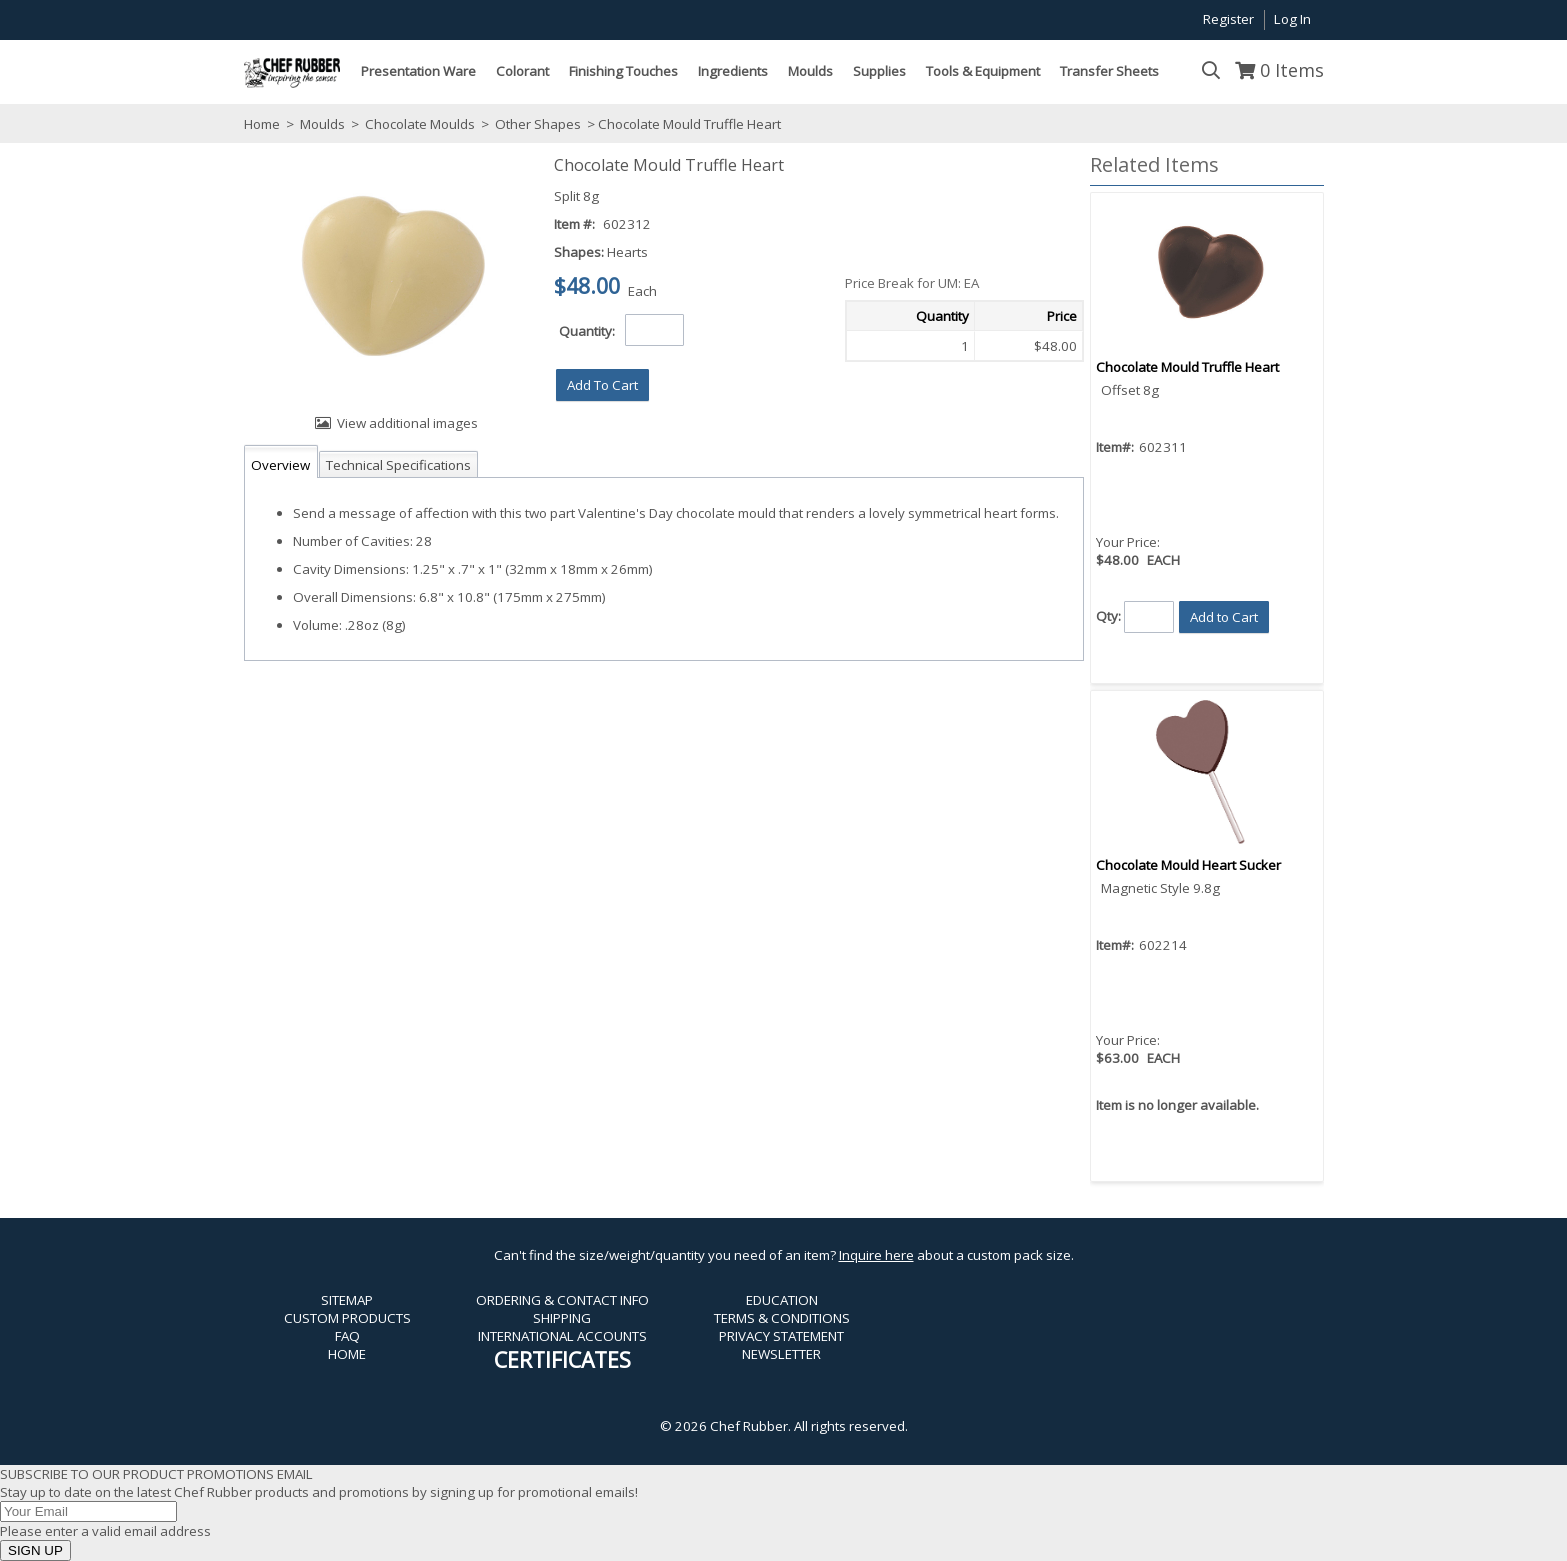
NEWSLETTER (781, 1354)
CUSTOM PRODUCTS (347, 1318)
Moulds (322, 124)
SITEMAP (347, 1300)
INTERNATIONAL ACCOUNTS (562, 1336)
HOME (347, 1354)
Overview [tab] (280, 465)
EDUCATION (782, 1300)
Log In (1292, 19)
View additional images (407, 423)
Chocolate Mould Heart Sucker (1188, 865)
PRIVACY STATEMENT (781, 1336)
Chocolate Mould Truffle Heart (1187, 367)
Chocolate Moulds (420, 124)
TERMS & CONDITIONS (782, 1318)
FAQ (347, 1336)
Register (1228, 19)
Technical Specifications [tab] (398, 465)
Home (262, 124)
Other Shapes (538, 124)
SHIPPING (562, 1318)
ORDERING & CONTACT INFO (562, 1300)
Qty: (1108, 615)
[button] (602, 385)
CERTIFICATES (562, 1359)
